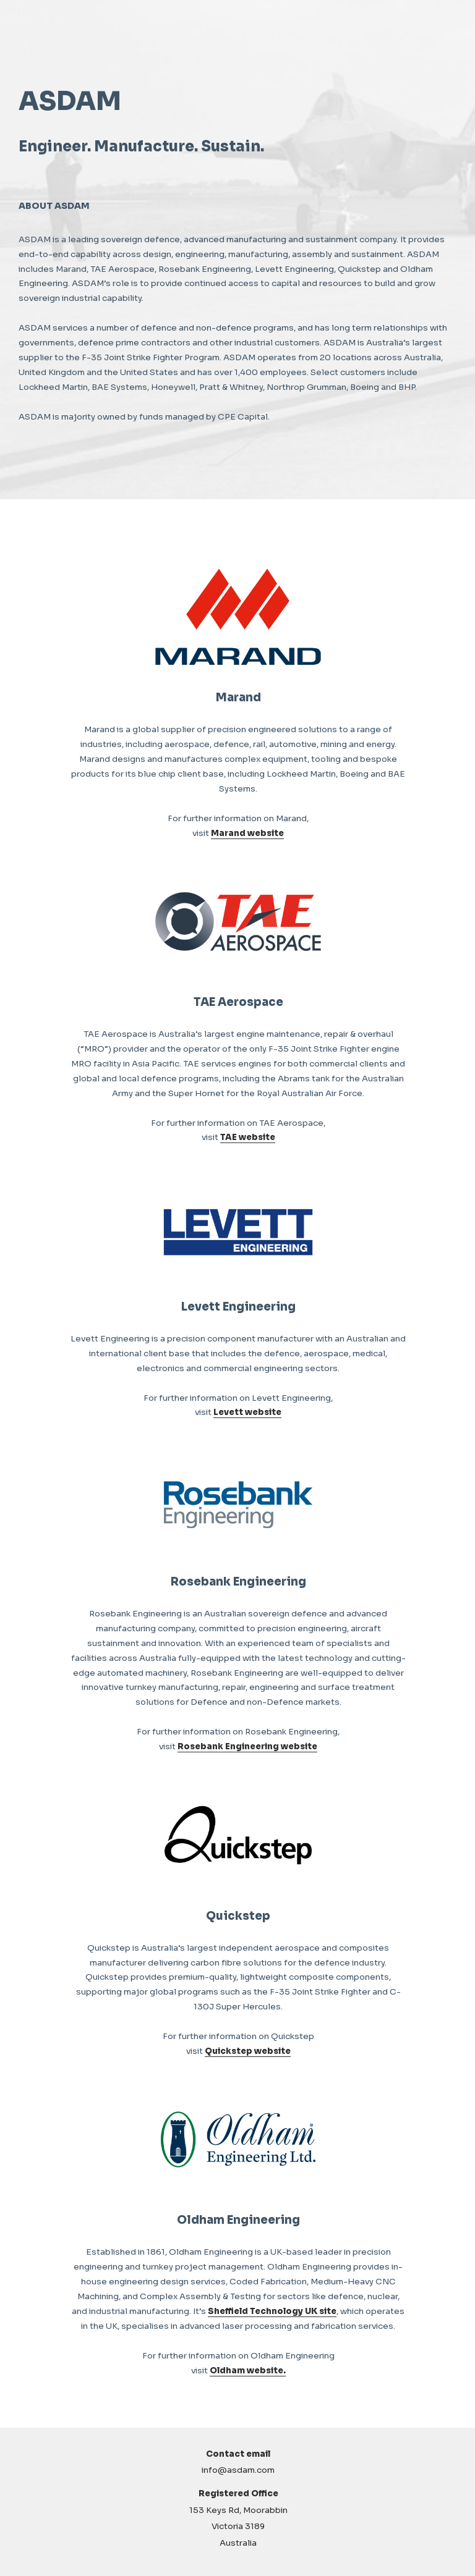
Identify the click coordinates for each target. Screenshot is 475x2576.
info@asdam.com (238, 2470)
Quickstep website (248, 2051)
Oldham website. (248, 2370)
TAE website (247, 1137)
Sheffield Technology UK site (272, 2311)
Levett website (247, 1412)
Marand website (247, 833)
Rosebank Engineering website (247, 1746)
